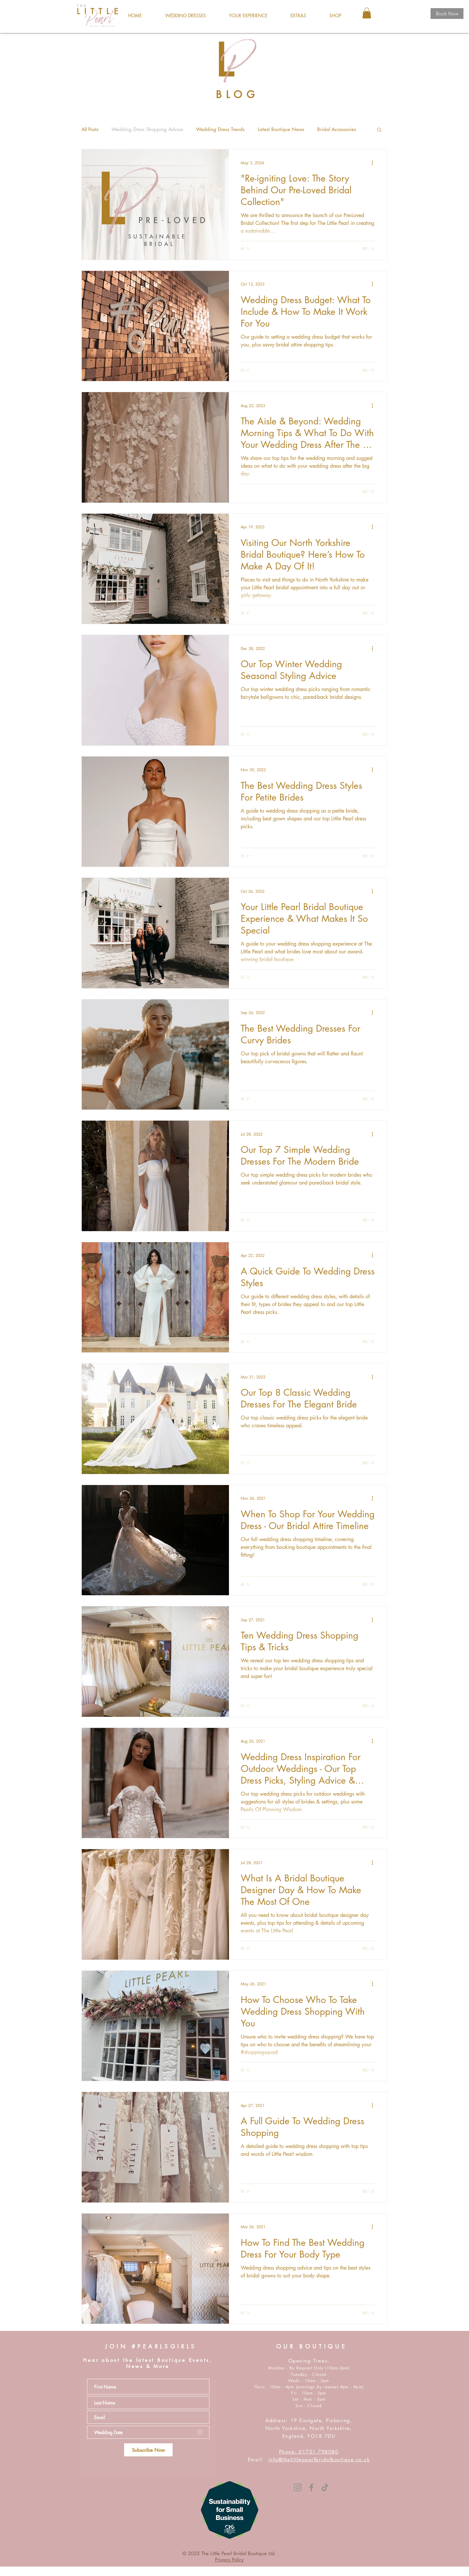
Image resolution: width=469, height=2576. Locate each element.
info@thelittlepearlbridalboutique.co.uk (319, 2459)
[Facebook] (311, 2487)
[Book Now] (447, 13)
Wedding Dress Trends (220, 129)
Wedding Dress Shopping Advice (147, 129)
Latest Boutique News (281, 129)
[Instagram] (297, 2487)
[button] (185, 15)
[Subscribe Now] (148, 2449)
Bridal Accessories (336, 129)
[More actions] (374, 163)
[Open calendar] (200, 2432)
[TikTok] (325, 2487)
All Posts (89, 129)
